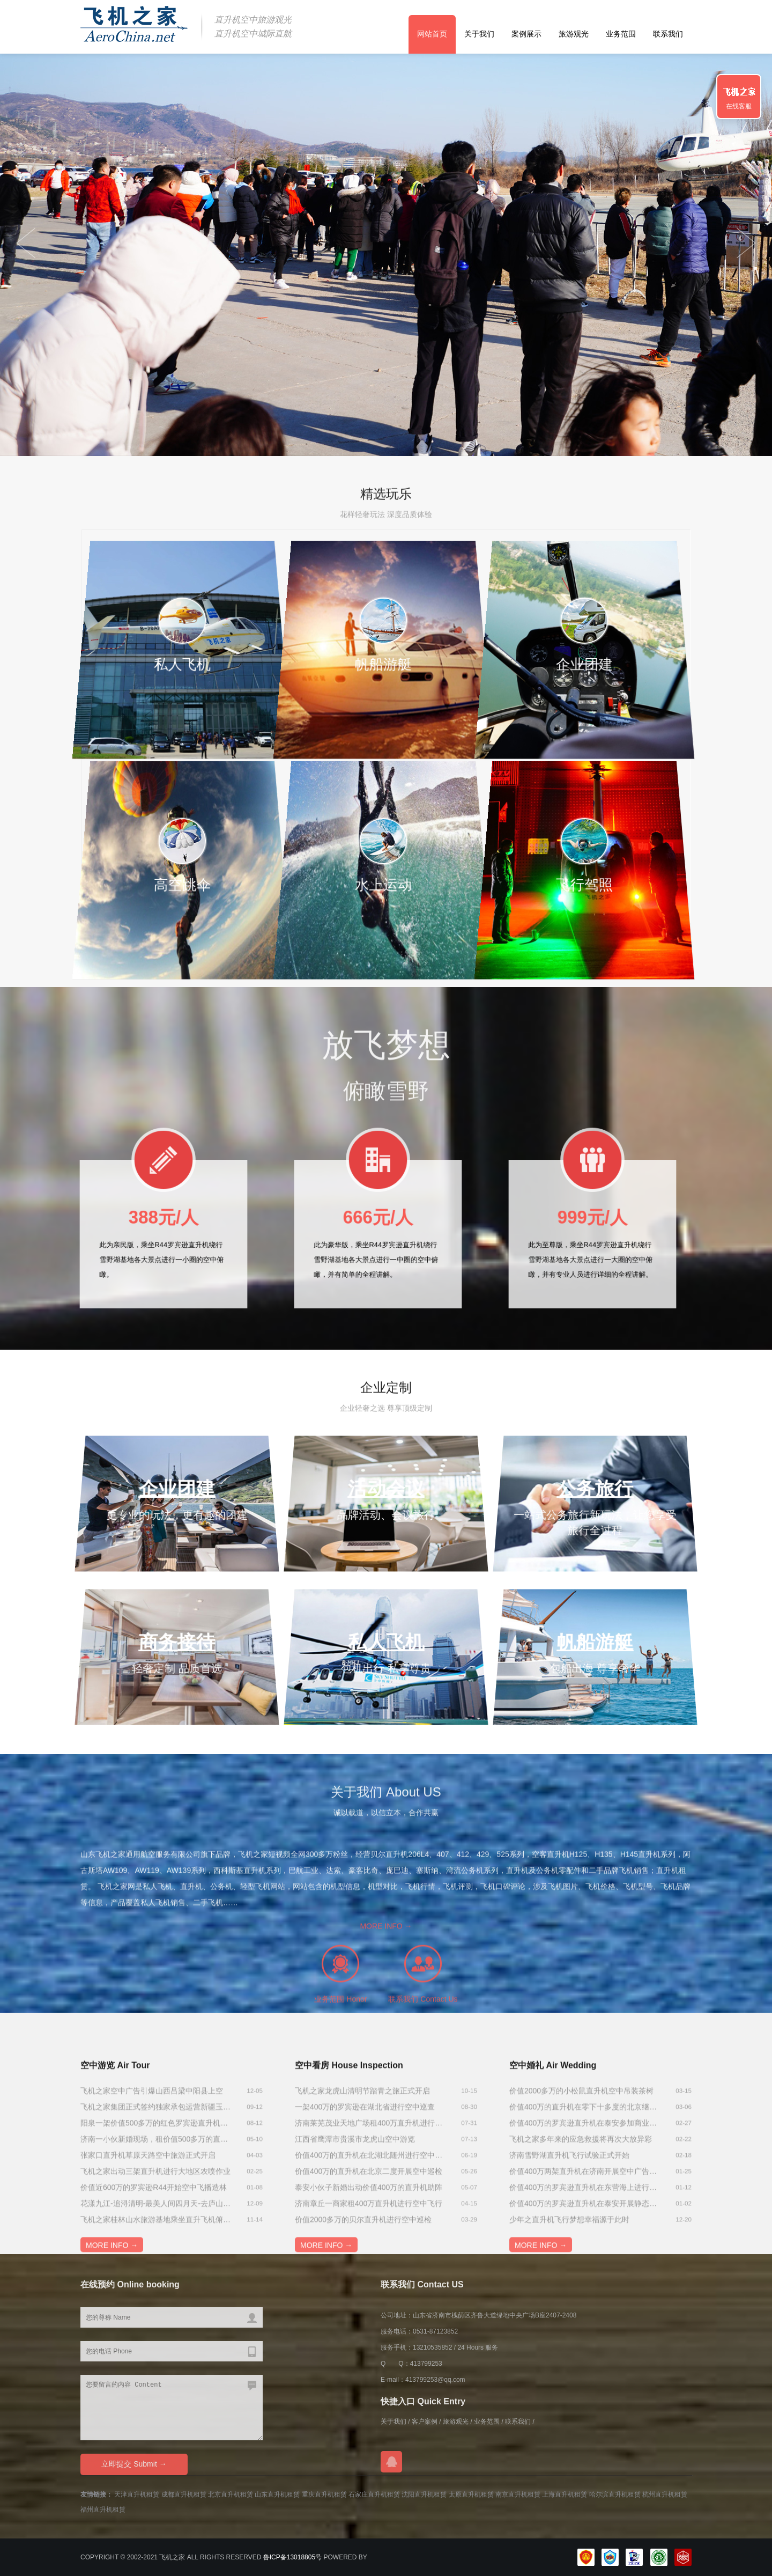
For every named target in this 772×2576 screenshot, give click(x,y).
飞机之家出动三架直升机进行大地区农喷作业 (155, 2237)
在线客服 (739, 106)
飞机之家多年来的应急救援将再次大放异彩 (580, 2204)
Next (25, 243)
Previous (746, 243)
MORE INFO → (386, 1980)
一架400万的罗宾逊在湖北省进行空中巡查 (365, 2172)
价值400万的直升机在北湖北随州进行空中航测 (370, 2221)
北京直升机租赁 (230, 2494)
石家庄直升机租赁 (374, 2494)
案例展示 (526, 34)
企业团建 (177, 1488)
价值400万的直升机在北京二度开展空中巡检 (368, 2237)
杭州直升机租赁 (664, 2494)
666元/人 (378, 1221)
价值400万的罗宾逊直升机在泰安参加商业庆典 (584, 2188)
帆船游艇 (595, 1642)
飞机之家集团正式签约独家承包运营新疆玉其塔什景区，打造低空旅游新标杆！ (155, 2172)
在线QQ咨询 (391, 2461)
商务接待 (177, 1642)
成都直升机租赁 (183, 2494)
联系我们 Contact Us (422, 2053)
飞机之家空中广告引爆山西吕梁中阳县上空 (151, 2156)
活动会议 (386, 1488)
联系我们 (668, 34)
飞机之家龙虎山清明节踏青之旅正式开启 (362, 2156)
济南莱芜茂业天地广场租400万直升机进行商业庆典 (370, 2188)
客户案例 (425, 2421)
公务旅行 (595, 1488)
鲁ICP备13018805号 (292, 2557)
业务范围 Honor (340, 2053)
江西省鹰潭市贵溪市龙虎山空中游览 (355, 2204)
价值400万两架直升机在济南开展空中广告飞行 (584, 2237)
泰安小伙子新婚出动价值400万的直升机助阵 (368, 2253)
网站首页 (432, 34)
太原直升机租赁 (471, 2494)
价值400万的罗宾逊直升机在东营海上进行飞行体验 (584, 2253)
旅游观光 (574, 34)
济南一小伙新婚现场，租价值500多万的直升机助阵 (155, 2204)
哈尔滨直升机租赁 (615, 2494)
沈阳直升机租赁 (424, 2494)
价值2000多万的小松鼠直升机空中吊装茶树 (581, 2156)
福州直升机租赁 (102, 2509)
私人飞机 (386, 1642)
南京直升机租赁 (517, 2494)
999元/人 (593, 1221)
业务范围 (621, 34)
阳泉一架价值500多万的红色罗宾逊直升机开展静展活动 (155, 2188)
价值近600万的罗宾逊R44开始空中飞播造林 (153, 2253)
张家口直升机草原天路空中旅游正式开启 (148, 2221)
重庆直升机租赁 (324, 2494)
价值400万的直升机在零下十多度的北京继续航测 (584, 2172)
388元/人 (164, 1221)
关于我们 (479, 34)
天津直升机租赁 (136, 2494)
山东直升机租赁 (277, 2494)
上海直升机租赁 (564, 2494)
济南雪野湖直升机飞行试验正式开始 (569, 2221)
